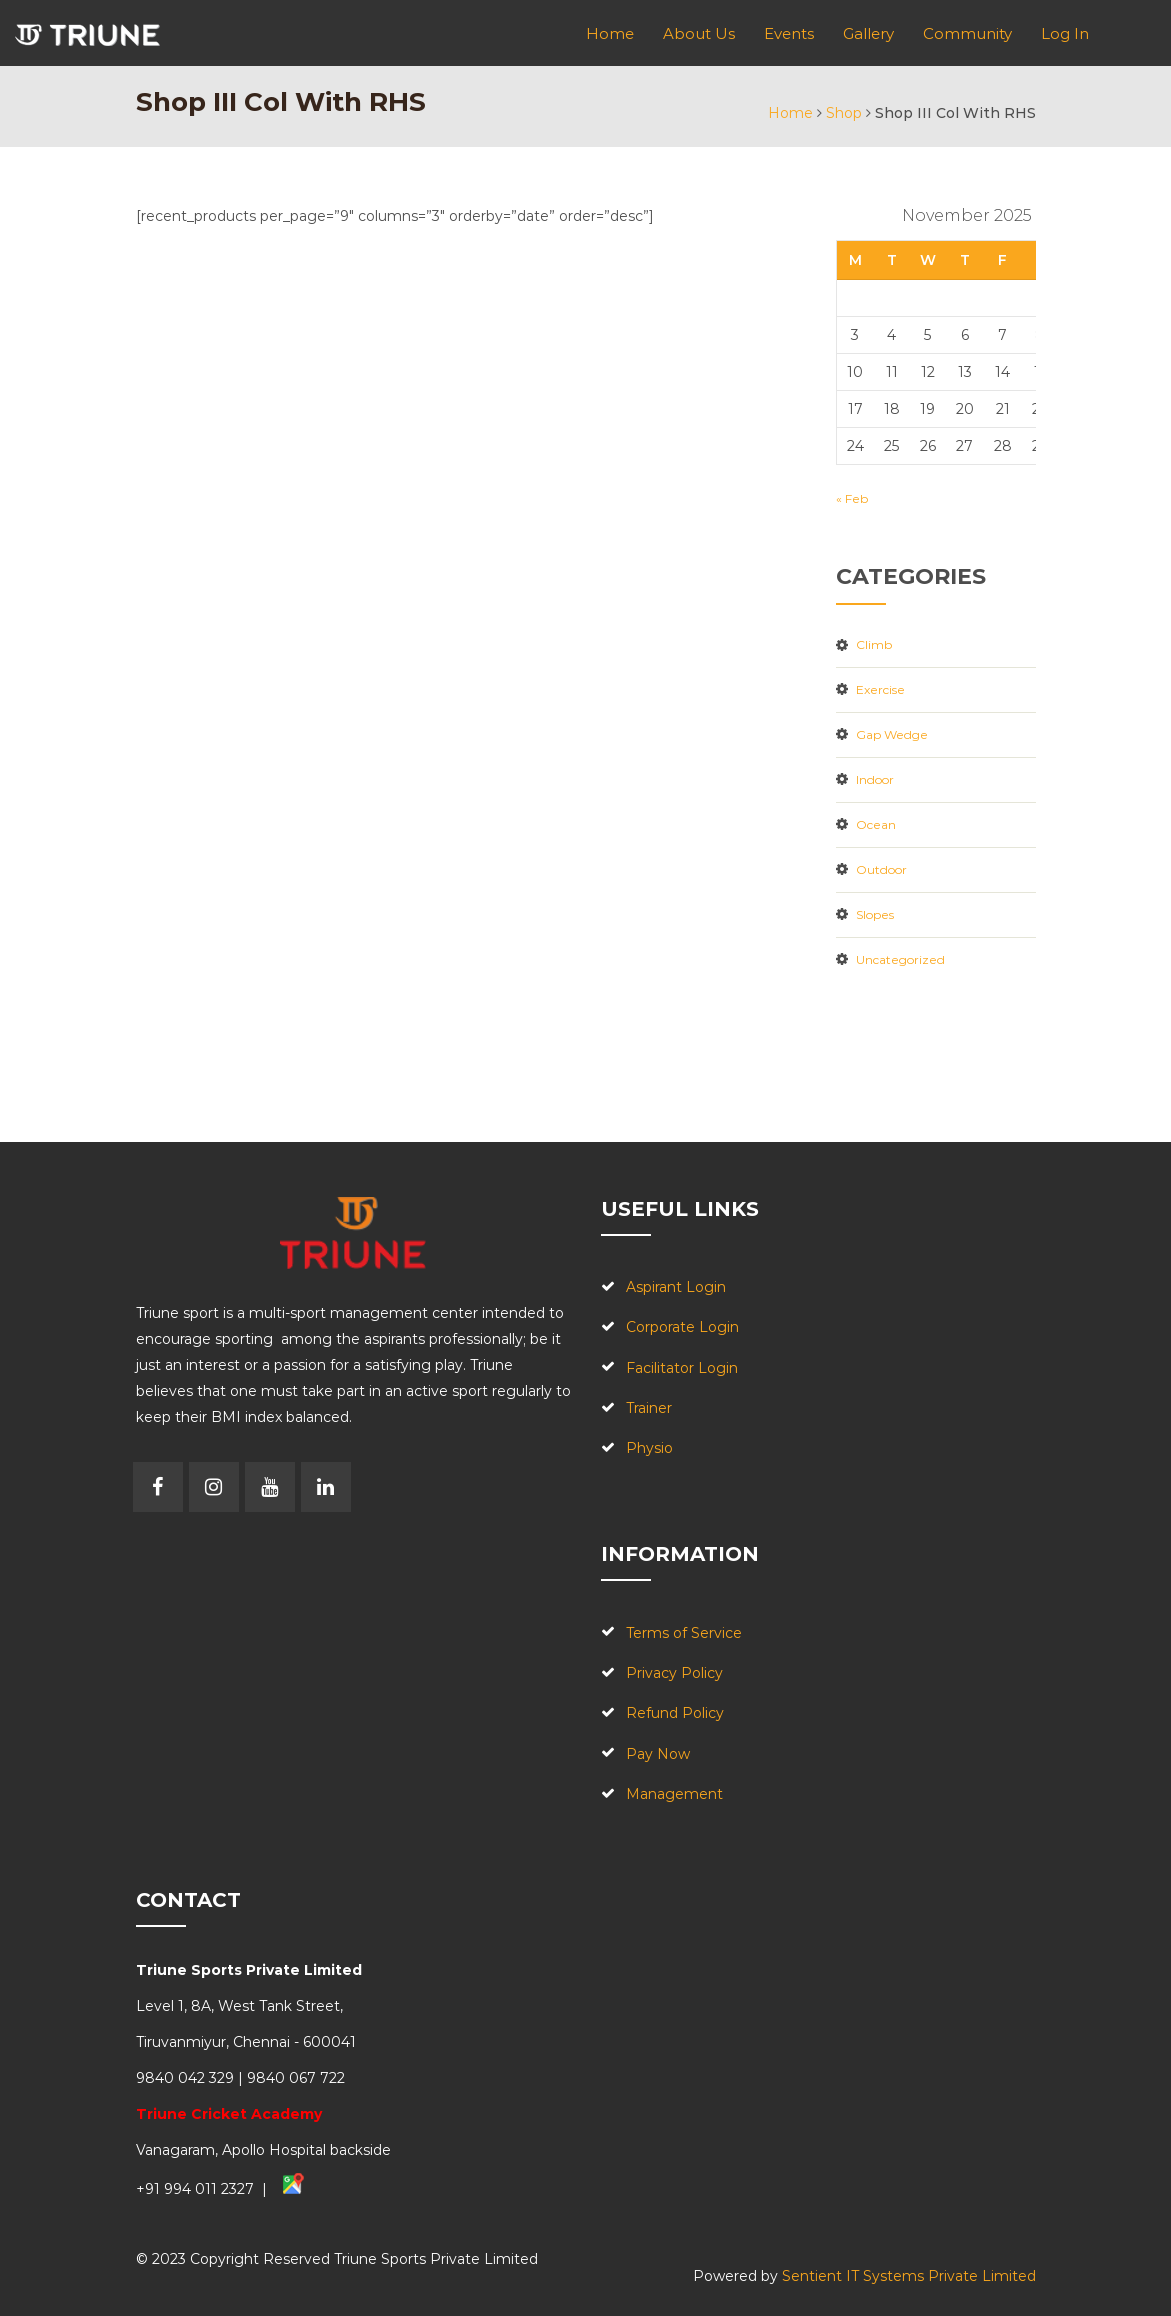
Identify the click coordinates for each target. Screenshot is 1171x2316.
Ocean (876, 824)
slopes (875, 914)
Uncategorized (900, 959)
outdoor (881, 869)
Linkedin (326, 1487)
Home (790, 113)
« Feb (852, 498)
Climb (874, 644)
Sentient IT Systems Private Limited (909, 2276)
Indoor (875, 779)
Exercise (880, 689)
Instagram (214, 1487)
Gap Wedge (892, 734)
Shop (844, 113)
